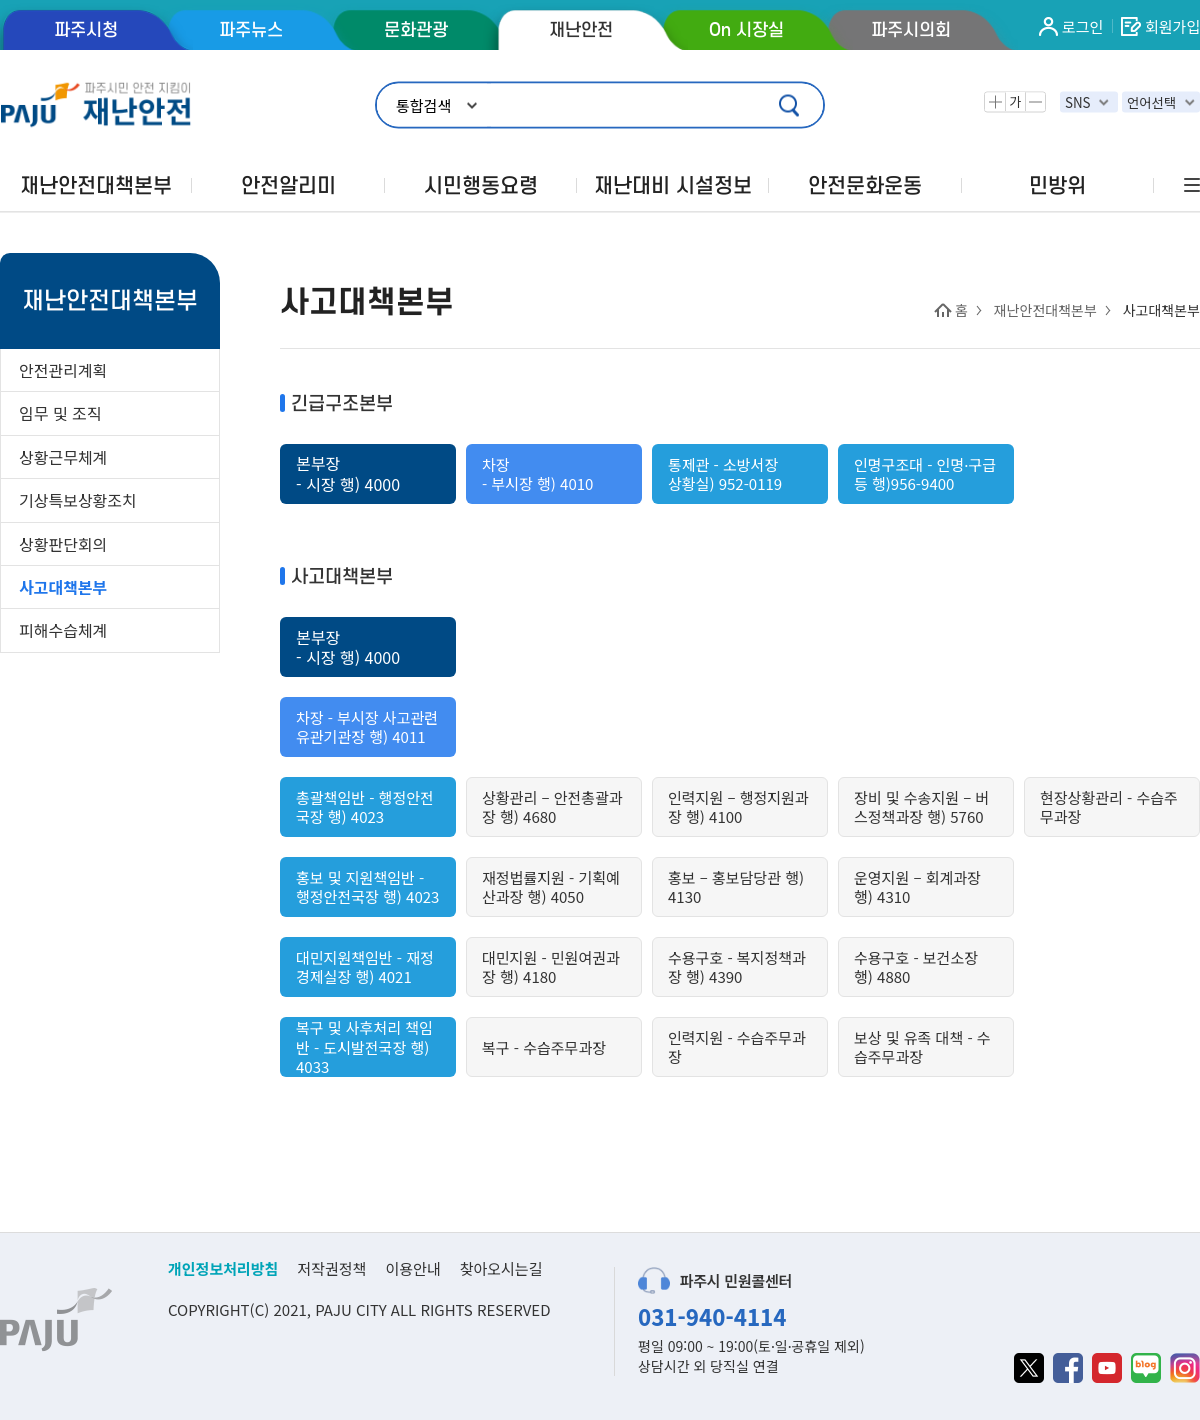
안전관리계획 (63, 370)
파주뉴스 (251, 30)
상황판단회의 (63, 544)
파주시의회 (911, 30)
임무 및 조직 (60, 413)
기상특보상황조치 (78, 500)
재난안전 (581, 30)
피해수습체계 (63, 630)
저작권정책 (331, 1268)
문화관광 (416, 30)
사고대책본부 (63, 587)
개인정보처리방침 (223, 1268)
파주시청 (86, 30)
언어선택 (1151, 102)
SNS (1078, 102)
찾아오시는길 (501, 1268)
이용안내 (412, 1268)
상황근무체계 (63, 457)
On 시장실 (746, 30)
